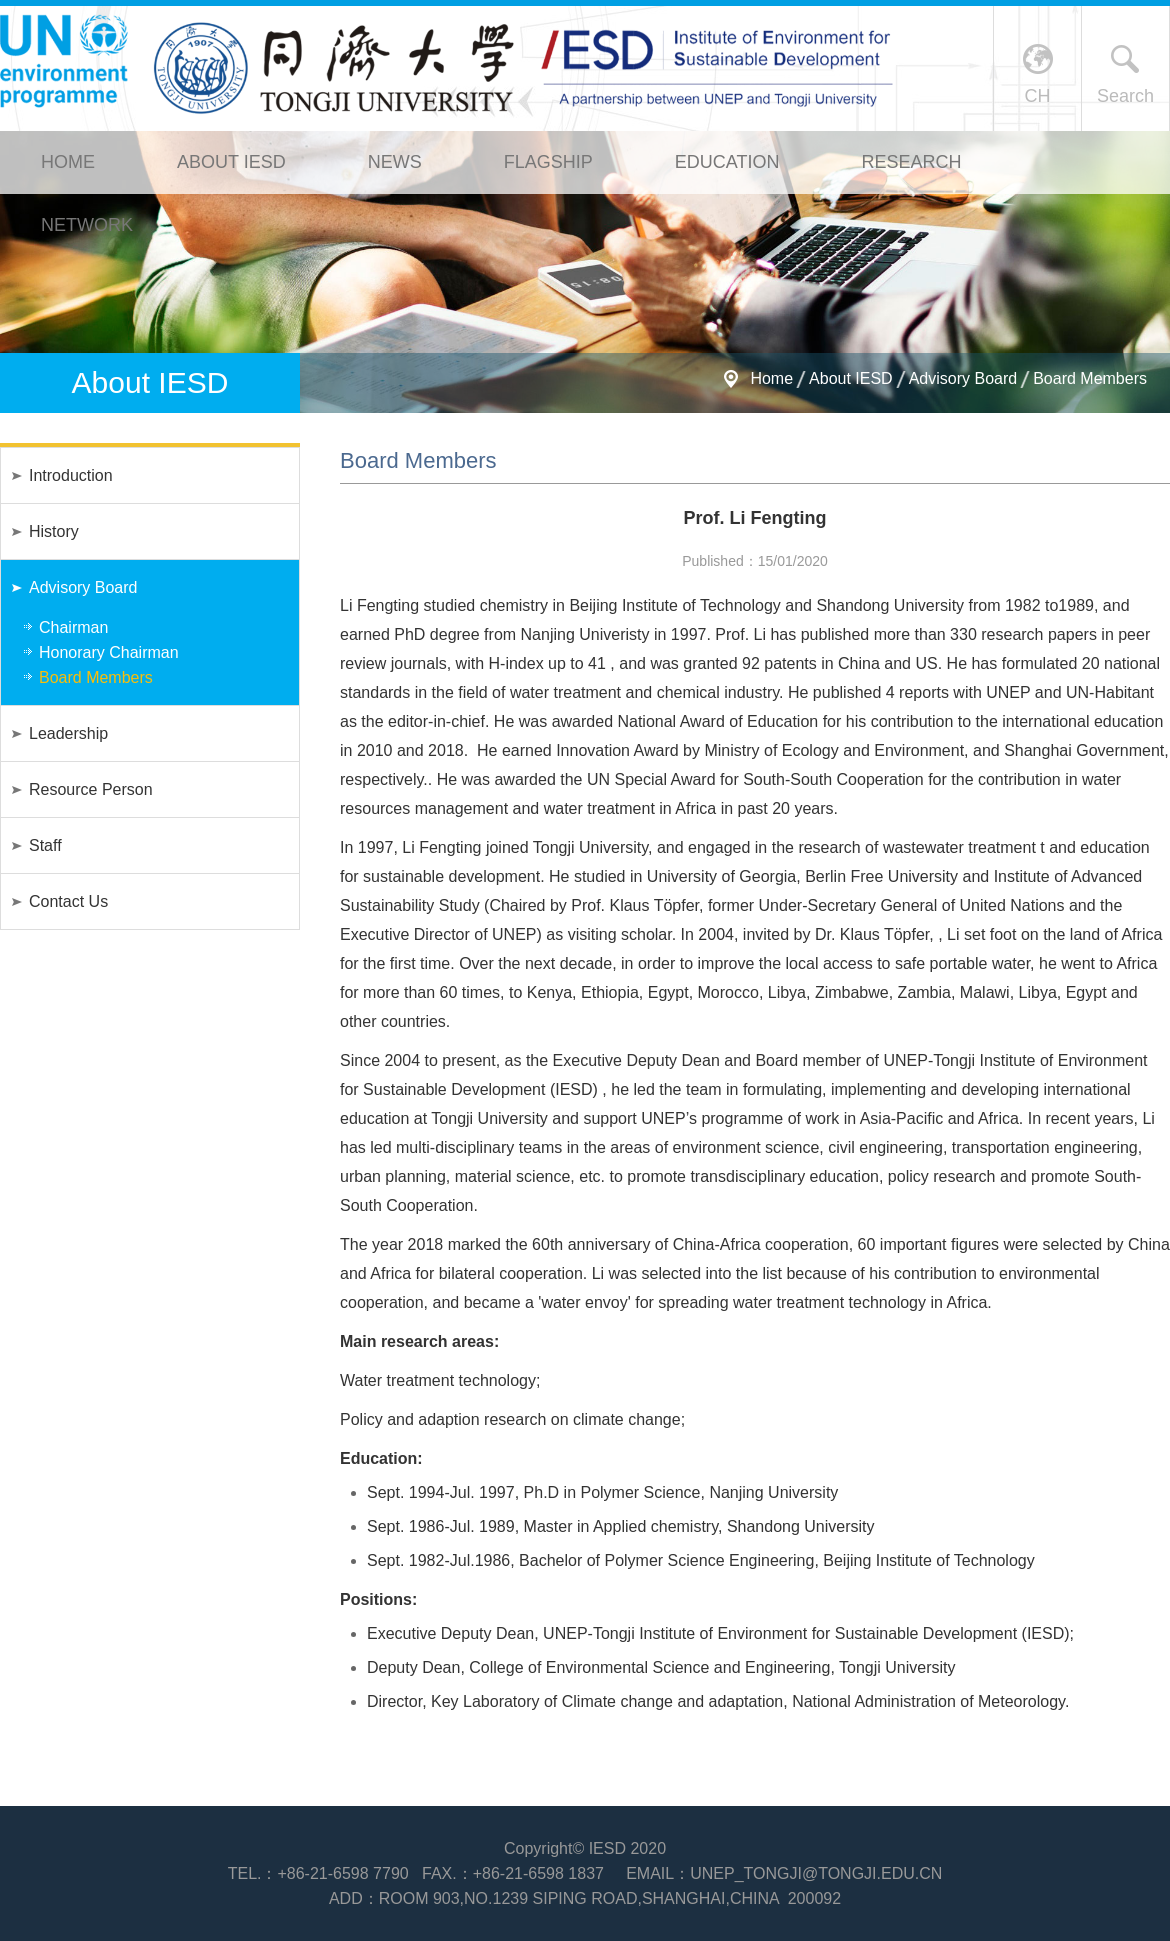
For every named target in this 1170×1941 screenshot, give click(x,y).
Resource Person (91, 789)
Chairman (73, 627)
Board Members (1090, 378)
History (54, 531)
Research (911, 162)
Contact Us (68, 901)
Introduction (71, 475)
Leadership (68, 733)
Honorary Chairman (109, 652)
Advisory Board (963, 378)
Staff (45, 845)
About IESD (231, 162)
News (395, 162)
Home (68, 162)
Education (727, 162)
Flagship (548, 162)
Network (87, 225)
